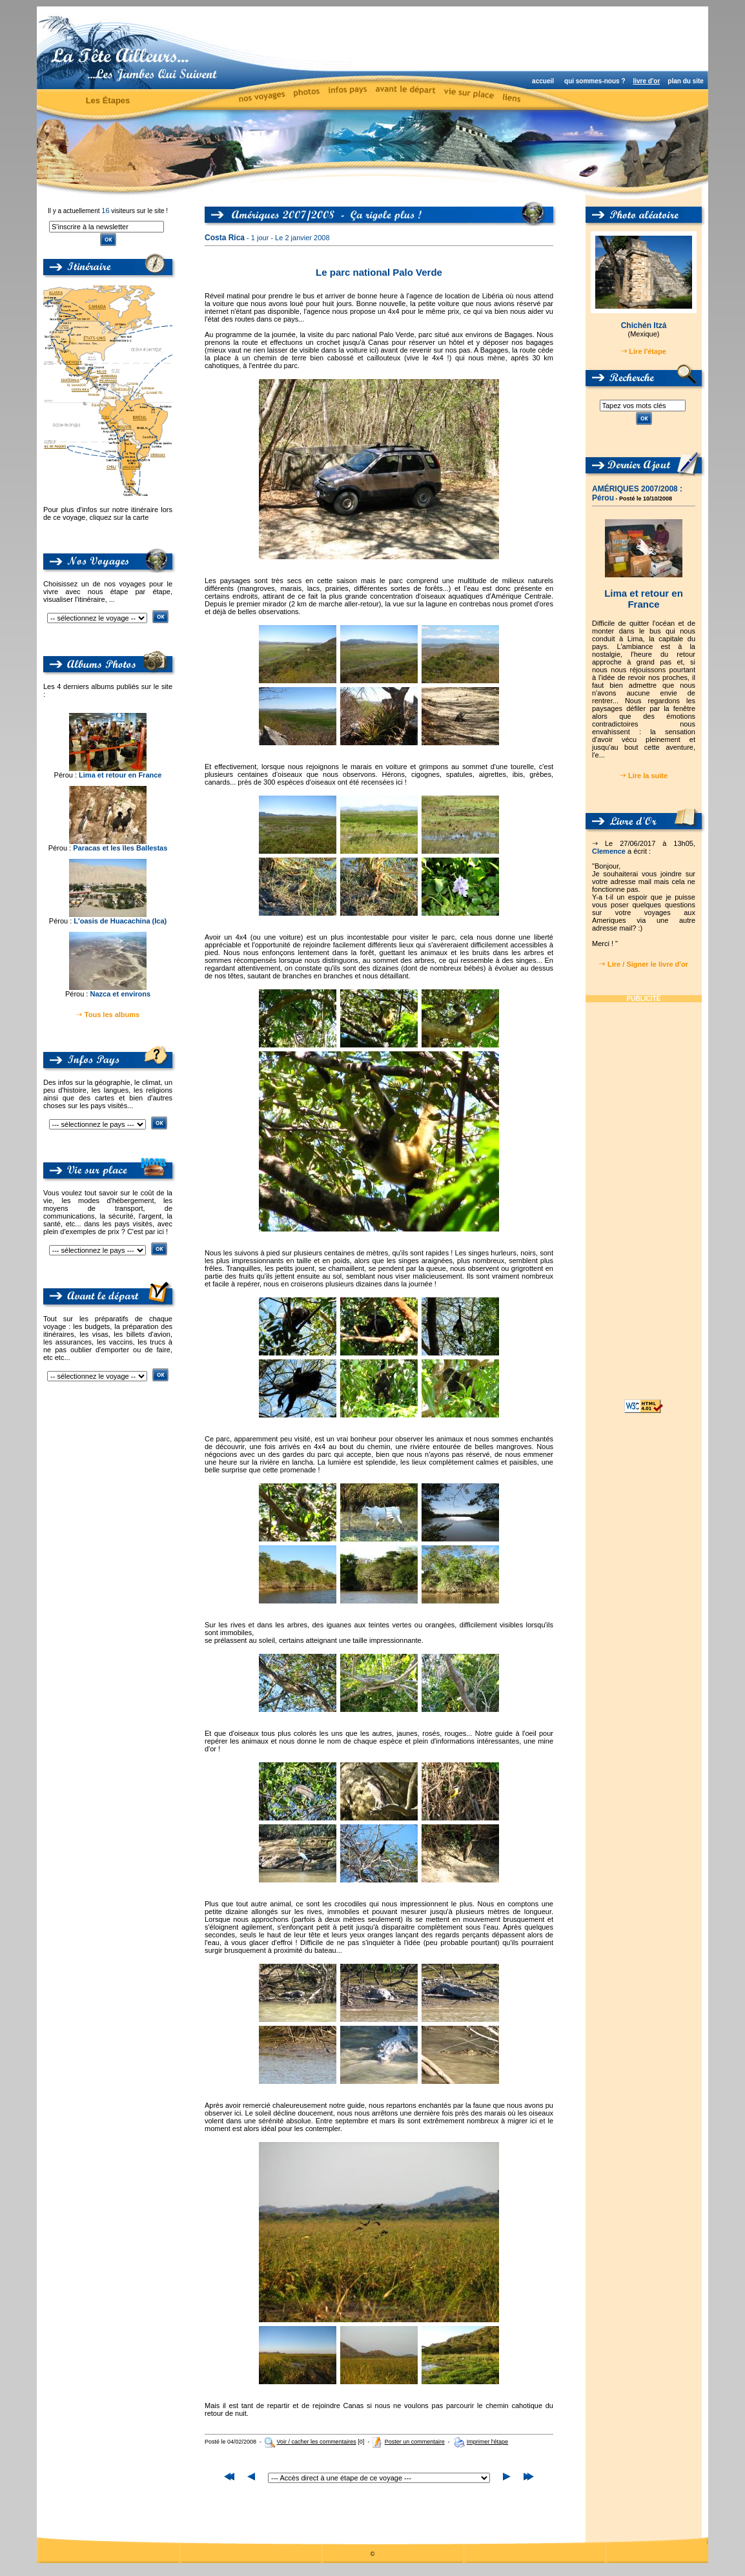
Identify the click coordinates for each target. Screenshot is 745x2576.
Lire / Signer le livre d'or (647, 964)
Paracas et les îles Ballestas (120, 848)
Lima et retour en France (120, 775)
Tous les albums (112, 1014)
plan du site (686, 81)
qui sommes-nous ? (594, 81)
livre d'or (646, 81)
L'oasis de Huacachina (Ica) (120, 921)
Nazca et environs (120, 994)
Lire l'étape (647, 351)
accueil (543, 81)
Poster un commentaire (415, 2441)
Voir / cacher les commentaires (316, 2441)
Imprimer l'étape (487, 2441)
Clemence (609, 851)
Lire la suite (648, 775)
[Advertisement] (534, 38)
